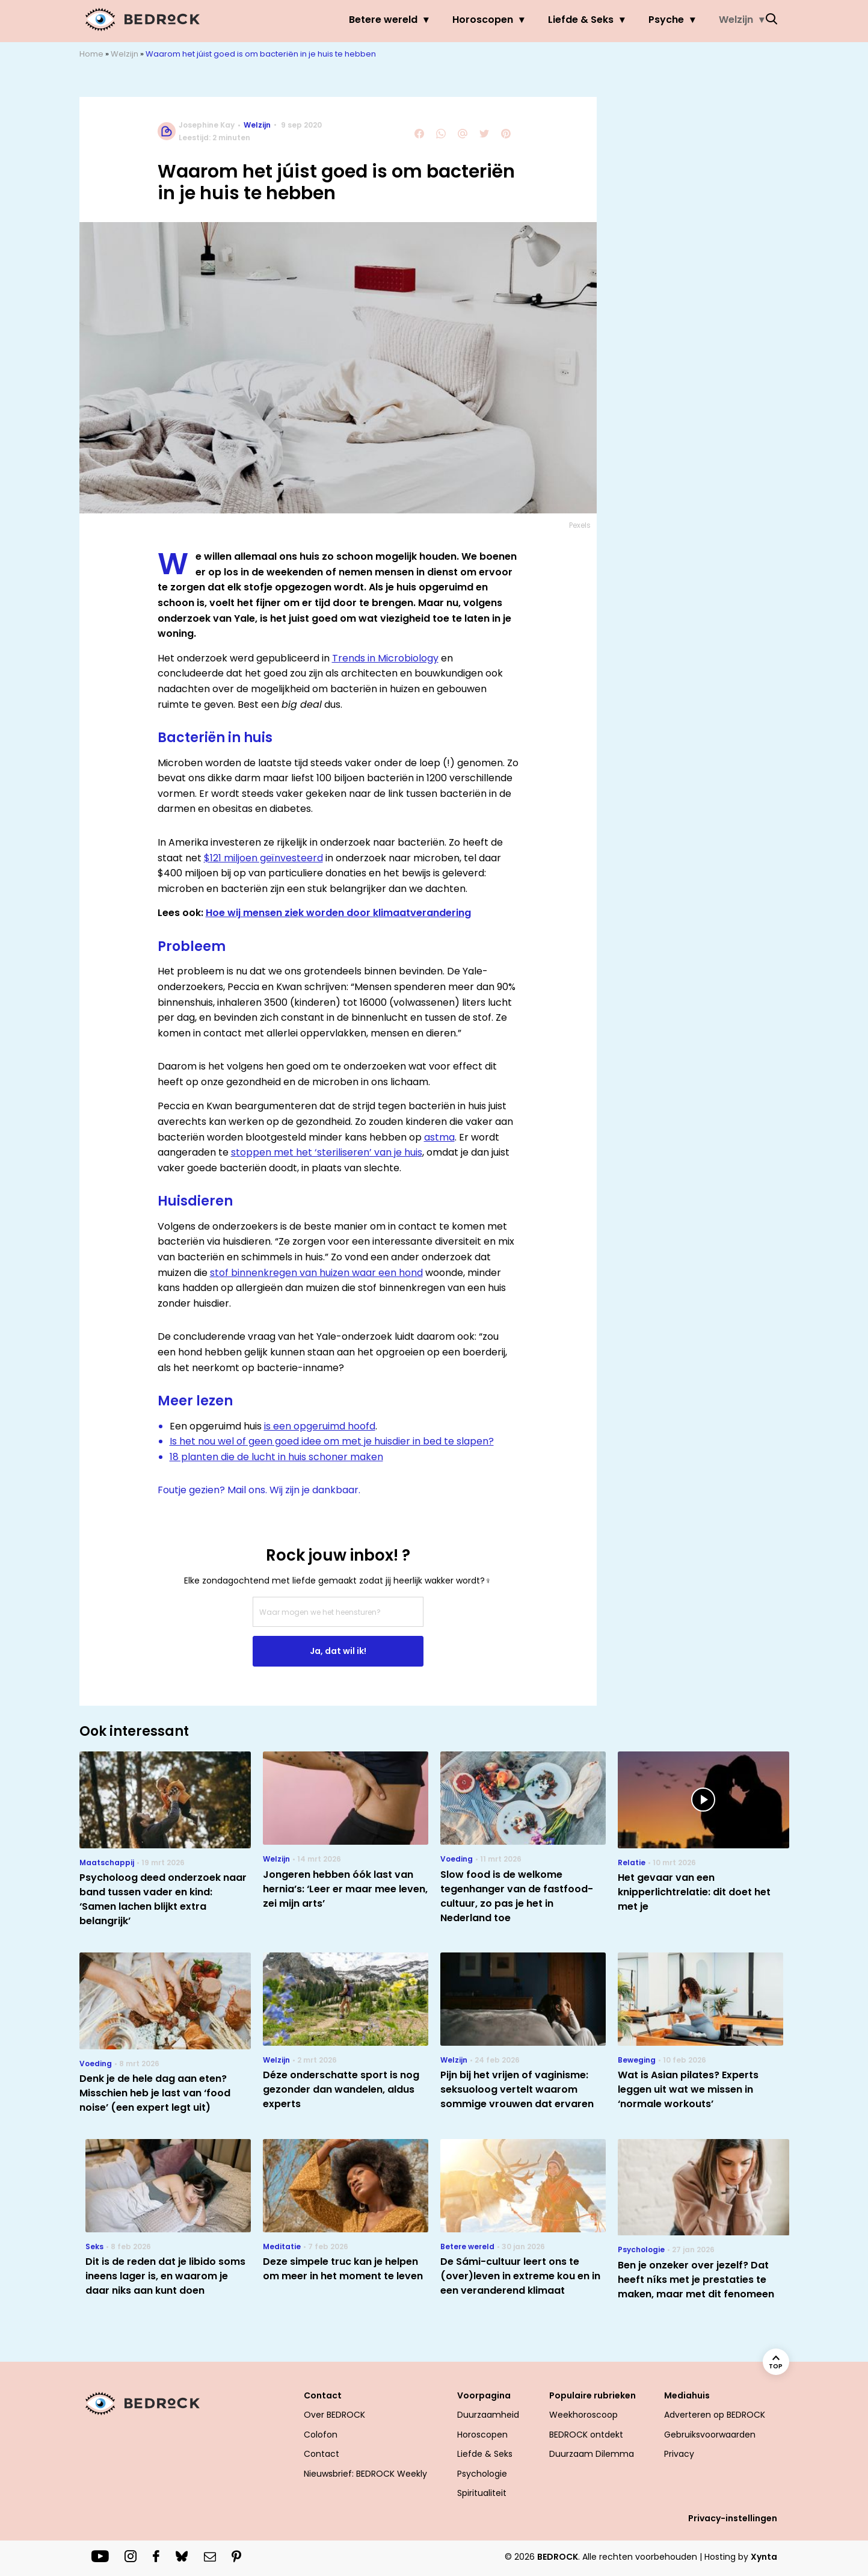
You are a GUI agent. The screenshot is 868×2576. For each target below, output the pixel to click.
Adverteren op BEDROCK (714, 2415)
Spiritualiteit (481, 2493)
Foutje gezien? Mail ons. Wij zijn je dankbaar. (259, 1490)
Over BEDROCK (334, 2415)
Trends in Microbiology (385, 658)
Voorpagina (484, 2395)
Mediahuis (687, 2395)
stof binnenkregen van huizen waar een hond (316, 1273)
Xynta (764, 2557)
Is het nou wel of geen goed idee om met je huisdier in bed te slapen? (332, 1441)
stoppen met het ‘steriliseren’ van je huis (326, 1152)
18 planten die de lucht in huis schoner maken (276, 1457)
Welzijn (713, 19)
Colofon (320, 2435)
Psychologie (482, 2474)
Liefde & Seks (558, 19)
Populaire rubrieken (592, 2395)
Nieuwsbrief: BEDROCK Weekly (365, 2474)
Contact (323, 2395)
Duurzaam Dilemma (591, 2454)
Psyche (643, 19)
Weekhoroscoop (583, 2415)
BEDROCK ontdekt (586, 2435)
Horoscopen (459, 19)
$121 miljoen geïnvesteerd (263, 858)
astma (439, 1137)
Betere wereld (360, 19)
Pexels (580, 525)
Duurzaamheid (488, 2415)
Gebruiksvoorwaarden (710, 2435)
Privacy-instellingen (732, 2518)
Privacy (679, 2454)
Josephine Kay (207, 125)
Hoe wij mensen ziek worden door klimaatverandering (338, 913)
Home (91, 54)
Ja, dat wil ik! (338, 1651)
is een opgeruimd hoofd (319, 1426)
